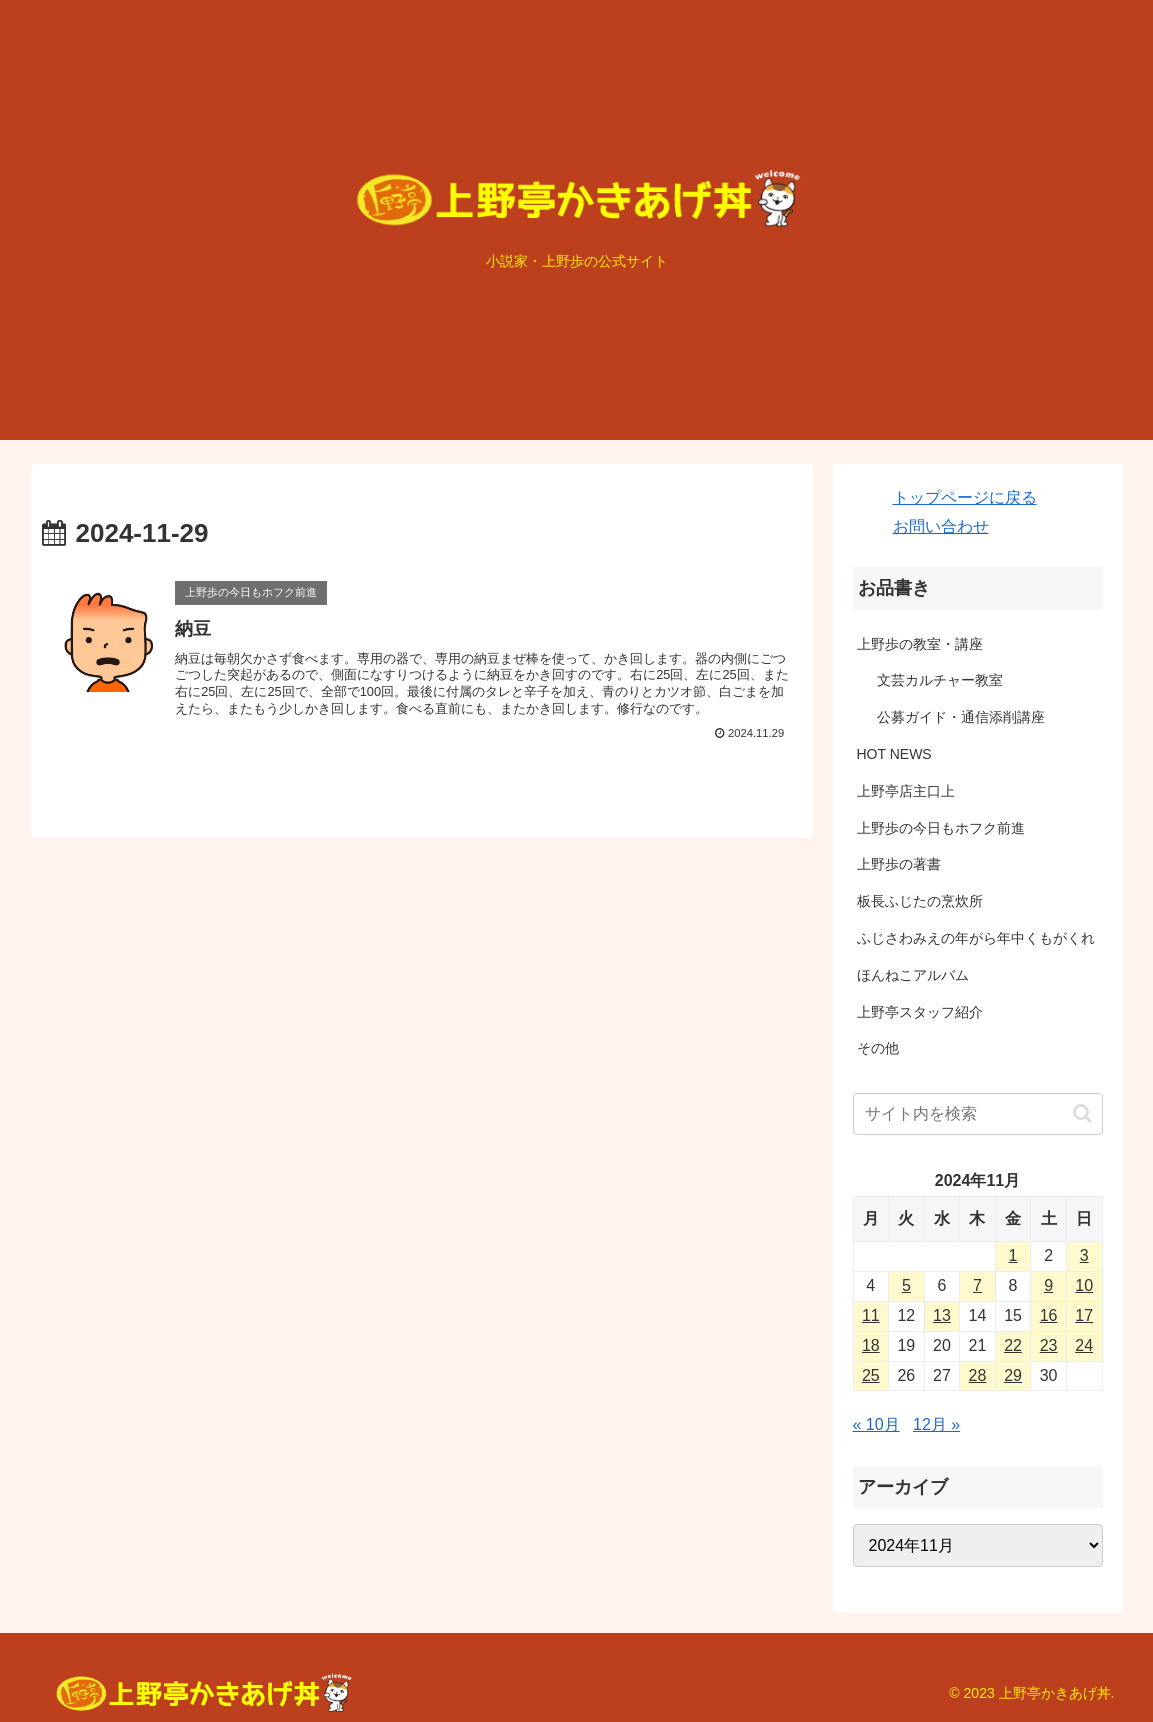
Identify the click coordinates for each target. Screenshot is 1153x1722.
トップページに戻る (965, 497)
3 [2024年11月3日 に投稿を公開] (1084, 1255)
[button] (1082, 1113)
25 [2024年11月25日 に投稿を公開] (871, 1375)
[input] (978, 1114)
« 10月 (876, 1424)
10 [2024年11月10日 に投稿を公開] (1084, 1285)
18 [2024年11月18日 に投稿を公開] (871, 1345)
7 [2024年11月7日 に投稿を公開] (977, 1285)
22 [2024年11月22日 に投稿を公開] (1013, 1345)
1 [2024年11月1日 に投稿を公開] (1013, 1255)
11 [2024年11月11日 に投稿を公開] (871, 1315)
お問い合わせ (941, 526)
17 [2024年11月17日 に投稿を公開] (1084, 1315)
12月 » (936, 1424)
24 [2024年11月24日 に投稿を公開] (1084, 1345)
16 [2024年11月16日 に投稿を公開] (1049, 1315)
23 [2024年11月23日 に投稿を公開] (1049, 1345)
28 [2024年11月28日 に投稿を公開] (978, 1375)
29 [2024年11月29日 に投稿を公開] (1013, 1375)
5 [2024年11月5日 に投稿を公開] (906, 1285)
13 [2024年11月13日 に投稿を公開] (942, 1315)
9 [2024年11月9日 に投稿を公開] (1048, 1285)
